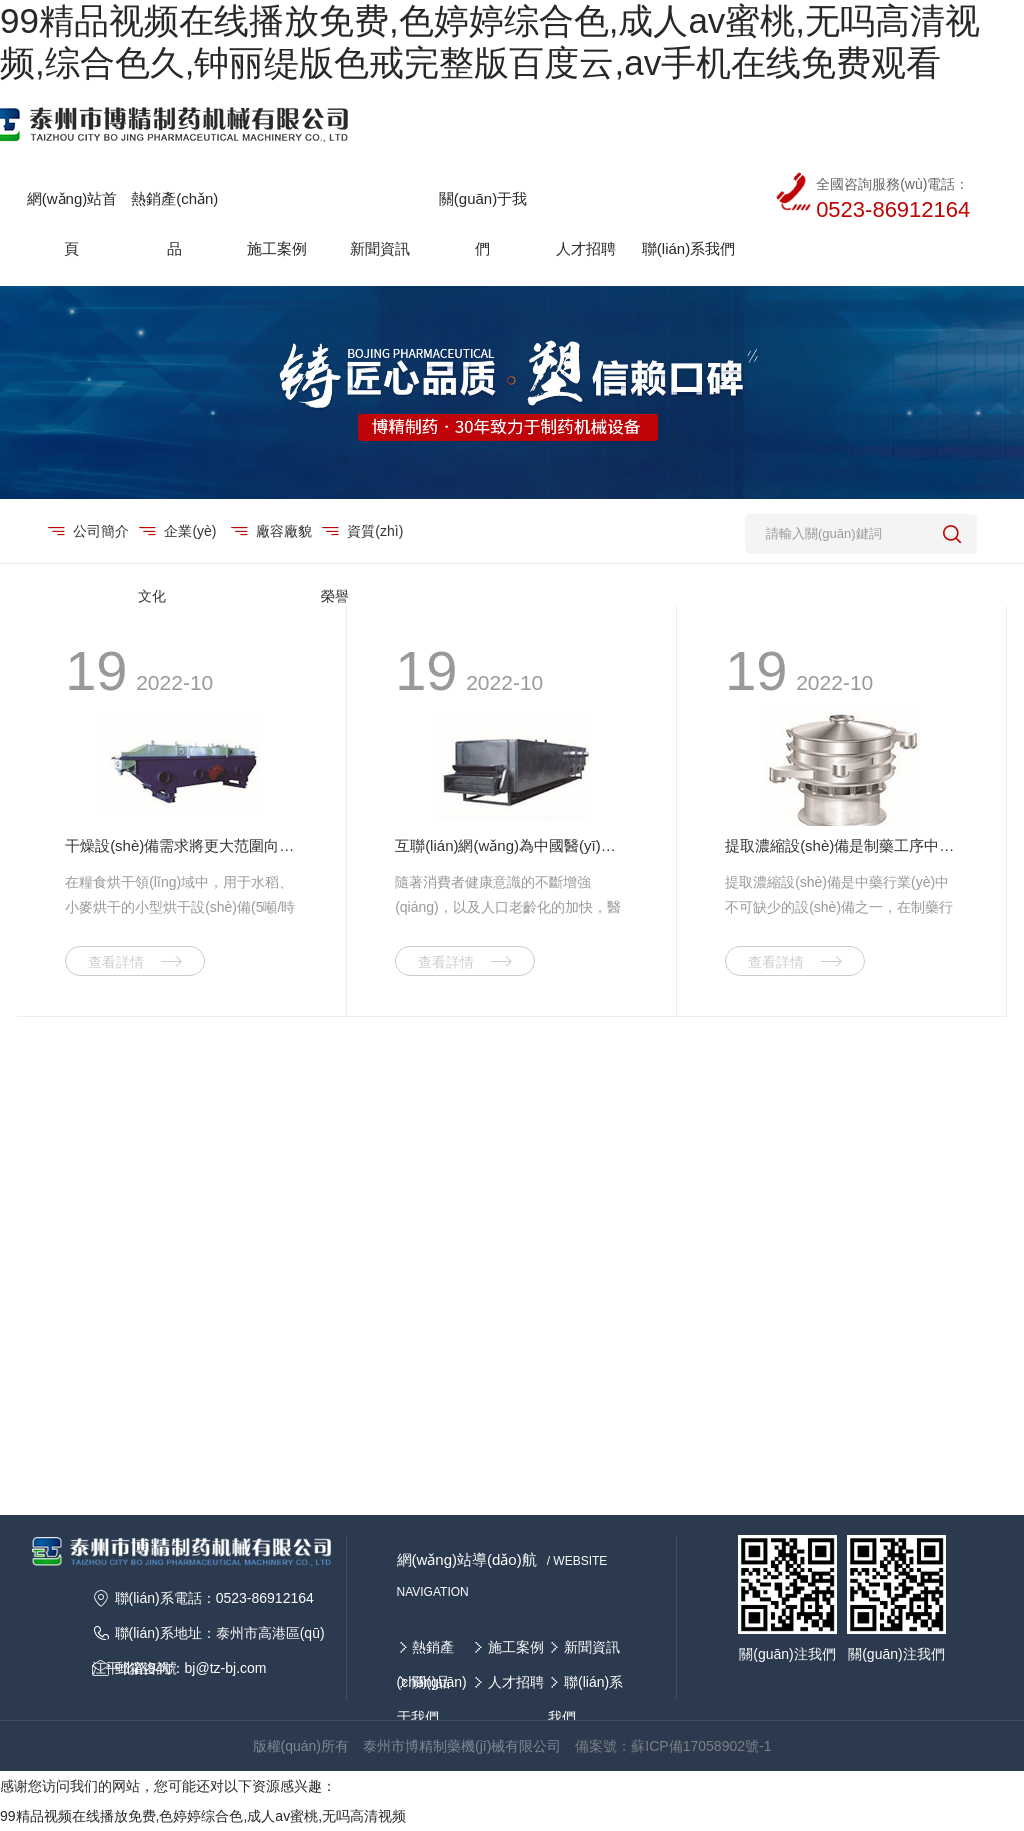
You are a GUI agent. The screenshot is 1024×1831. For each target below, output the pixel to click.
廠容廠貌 (283, 531)
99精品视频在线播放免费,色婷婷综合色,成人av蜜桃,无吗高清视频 (203, 1816)
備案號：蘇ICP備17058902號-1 (673, 1746)
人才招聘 (516, 1682)
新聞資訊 (592, 1647)
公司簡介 (100, 531)
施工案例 (516, 1647)
